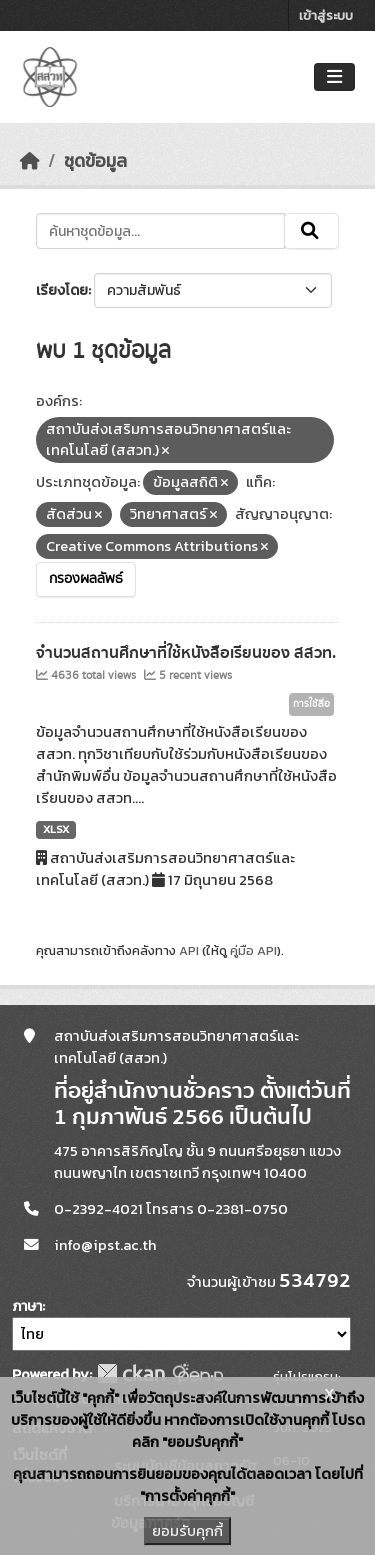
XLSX (56, 829)
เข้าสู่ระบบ (326, 15)
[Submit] (311, 231)
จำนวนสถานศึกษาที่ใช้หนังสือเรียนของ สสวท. (186, 653)
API (189, 950)
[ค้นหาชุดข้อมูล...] (160, 231)
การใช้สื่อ (311, 704)
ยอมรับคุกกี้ (187, 1531)
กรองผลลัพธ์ (86, 579)
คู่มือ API (253, 950)
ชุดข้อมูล (95, 161)
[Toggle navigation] (334, 77)
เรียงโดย (62, 290)
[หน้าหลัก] (30, 161)
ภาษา (27, 1306)
